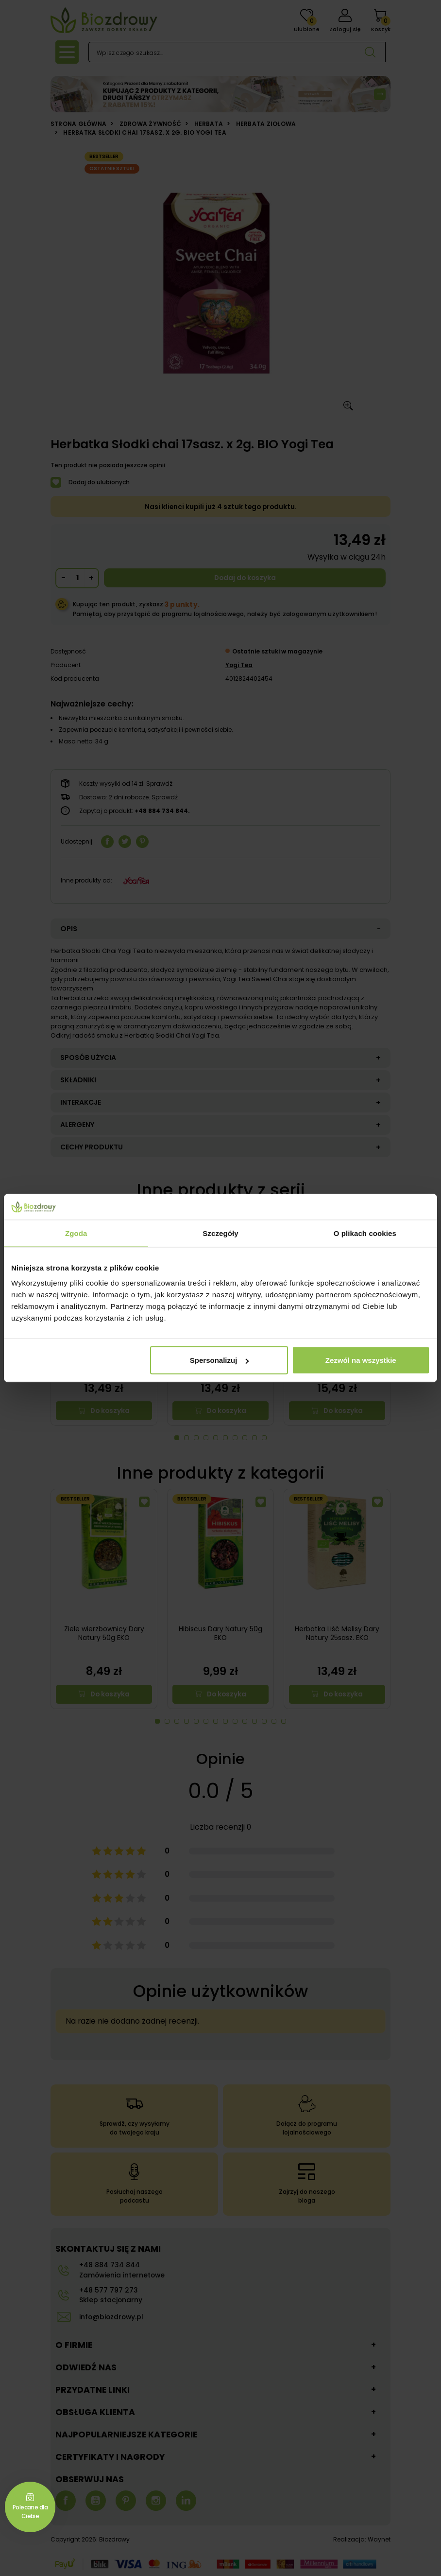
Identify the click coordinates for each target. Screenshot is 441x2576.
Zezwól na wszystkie (360, 1360)
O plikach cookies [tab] (365, 1233)
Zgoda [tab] (76, 1233)
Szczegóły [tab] (220, 1233)
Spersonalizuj (219, 1360)
